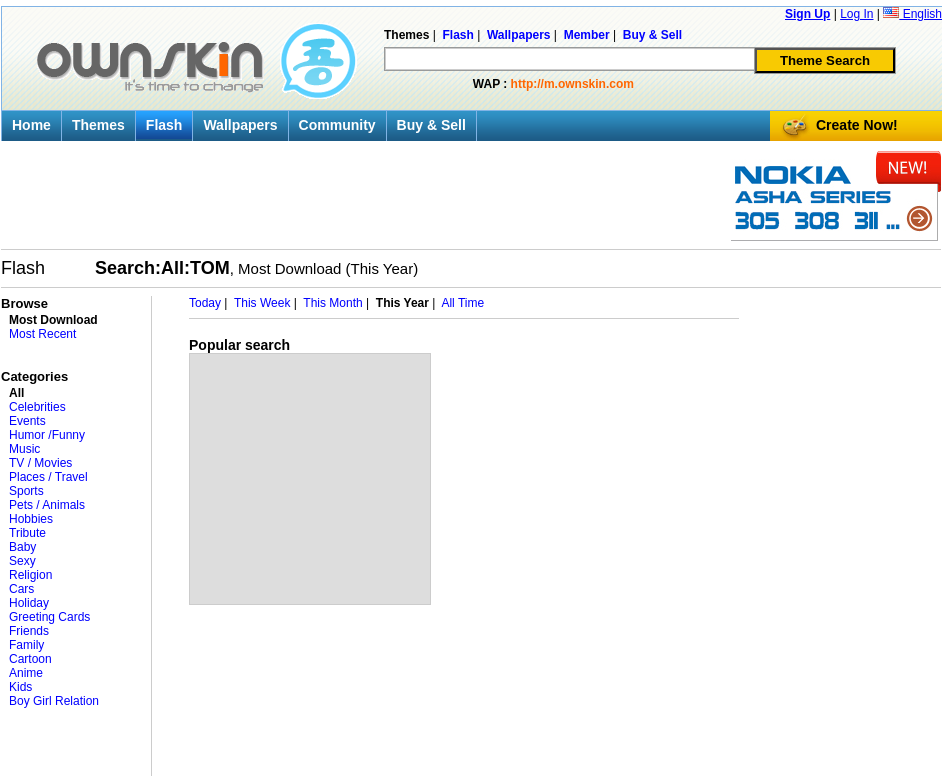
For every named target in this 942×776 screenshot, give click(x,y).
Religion (30, 575)
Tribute (27, 533)
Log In (856, 14)
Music (24, 449)
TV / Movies (40, 463)
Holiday (29, 603)
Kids (20, 687)
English (912, 14)
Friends (29, 631)
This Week (262, 303)
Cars (21, 589)
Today (205, 303)
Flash (164, 125)
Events (27, 421)
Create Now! (857, 125)
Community (337, 125)
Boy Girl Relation (54, 701)
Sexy (22, 561)
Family (26, 645)
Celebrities (37, 407)
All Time (462, 303)
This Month (332, 303)
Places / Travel (48, 477)
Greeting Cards (49, 617)
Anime (26, 673)
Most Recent (42, 334)
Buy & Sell (431, 125)
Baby (22, 547)
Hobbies (31, 519)
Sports (26, 491)
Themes (98, 125)
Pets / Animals (47, 505)
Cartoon (30, 659)
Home (31, 125)
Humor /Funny (47, 435)
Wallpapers (240, 125)
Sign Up (807, 14)
